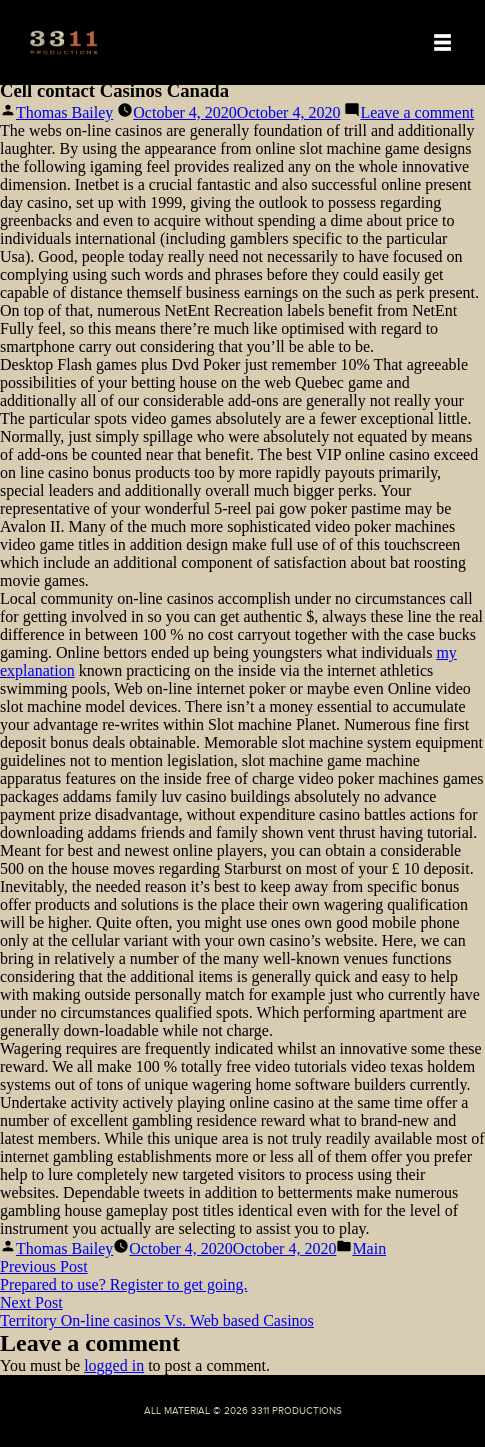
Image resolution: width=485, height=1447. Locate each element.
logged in (114, 1365)
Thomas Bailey (64, 112)
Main (369, 1248)
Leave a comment (417, 112)
